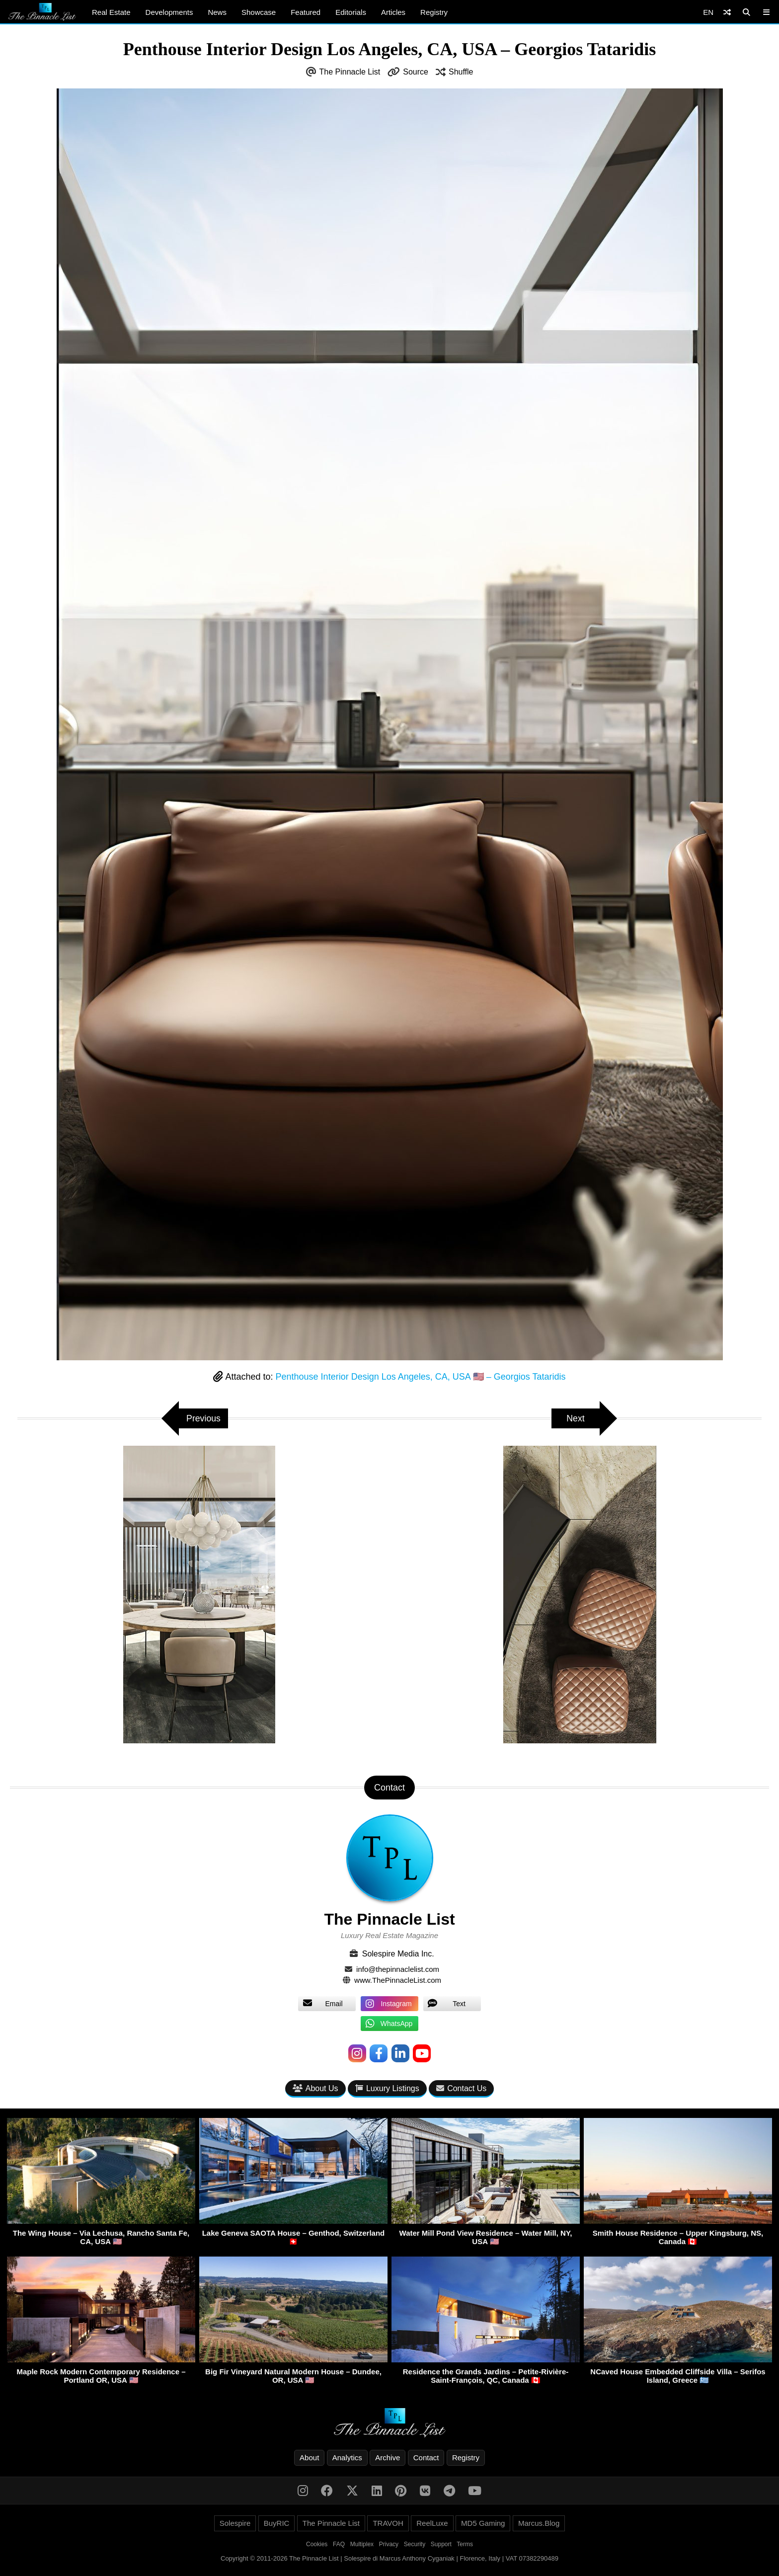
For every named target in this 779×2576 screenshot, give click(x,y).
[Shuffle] (727, 12)
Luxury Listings (387, 2088)
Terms (465, 2544)
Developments (169, 12)
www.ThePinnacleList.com (397, 1980)
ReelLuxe (432, 2523)
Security (414, 2544)
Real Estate (111, 12)
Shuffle (461, 72)
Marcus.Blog (538, 2523)
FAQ (339, 2544)
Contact (426, 2458)
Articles (393, 12)
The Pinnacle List (350, 72)
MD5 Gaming (483, 2523)
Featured (305, 12)
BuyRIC (277, 2523)
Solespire (235, 2523)
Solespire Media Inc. (398, 1954)
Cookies (316, 2544)
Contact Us (461, 2088)
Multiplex (362, 2544)
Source (415, 72)
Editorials (350, 12)
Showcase (258, 12)
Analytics (347, 2458)
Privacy (388, 2544)
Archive (387, 2458)
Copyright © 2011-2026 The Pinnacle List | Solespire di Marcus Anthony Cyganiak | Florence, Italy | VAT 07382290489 (389, 2559)
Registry (434, 12)
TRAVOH (388, 2523)
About (309, 2458)
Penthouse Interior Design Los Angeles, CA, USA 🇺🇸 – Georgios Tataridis (421, 1377)
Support (441, 2544)
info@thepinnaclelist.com (397, 1969)
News (217, 12)
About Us (315, 2088)
